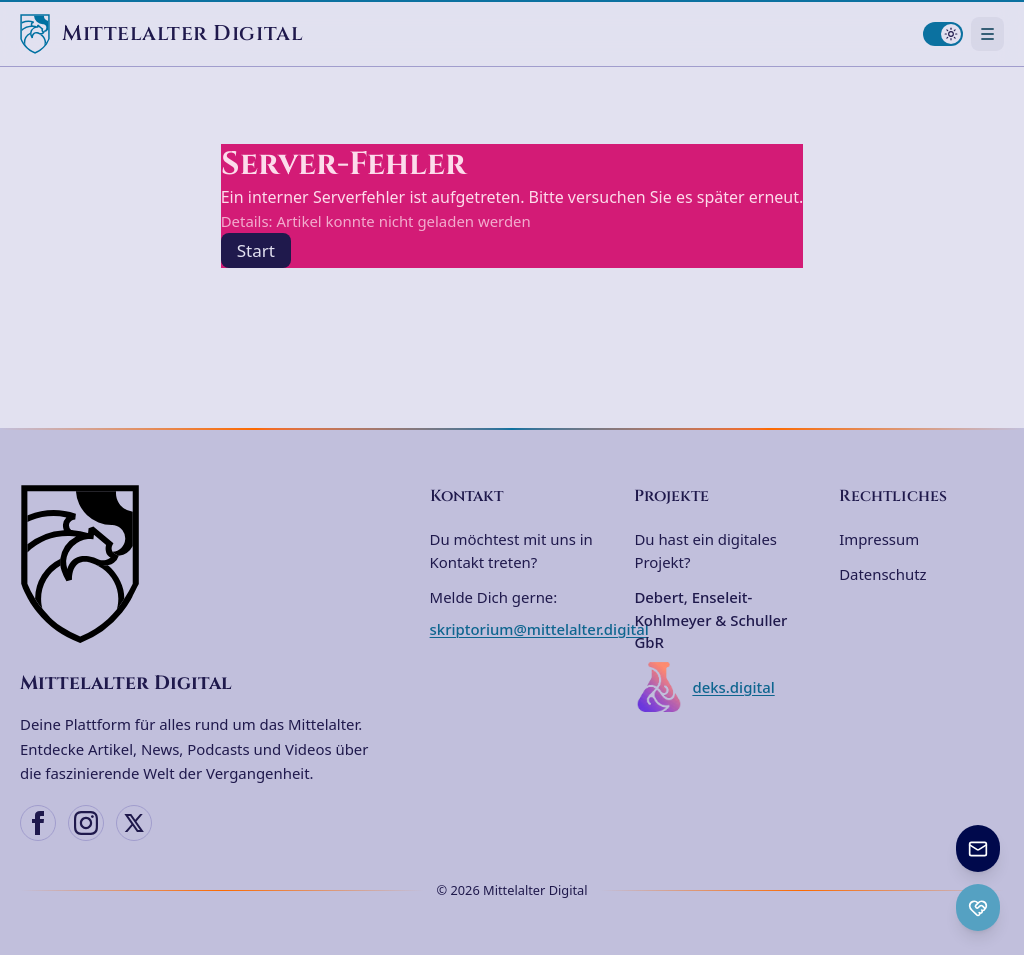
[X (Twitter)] (134, 823)
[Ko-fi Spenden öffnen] (978, 907)
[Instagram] (86, 823)
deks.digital (704, 687)
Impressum (879, 539)
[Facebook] (38, 823)
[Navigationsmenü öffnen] (987, 33)
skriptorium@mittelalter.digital (539, 629)
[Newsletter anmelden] (978, 848)
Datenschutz (882, 574)
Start (256, 250)
